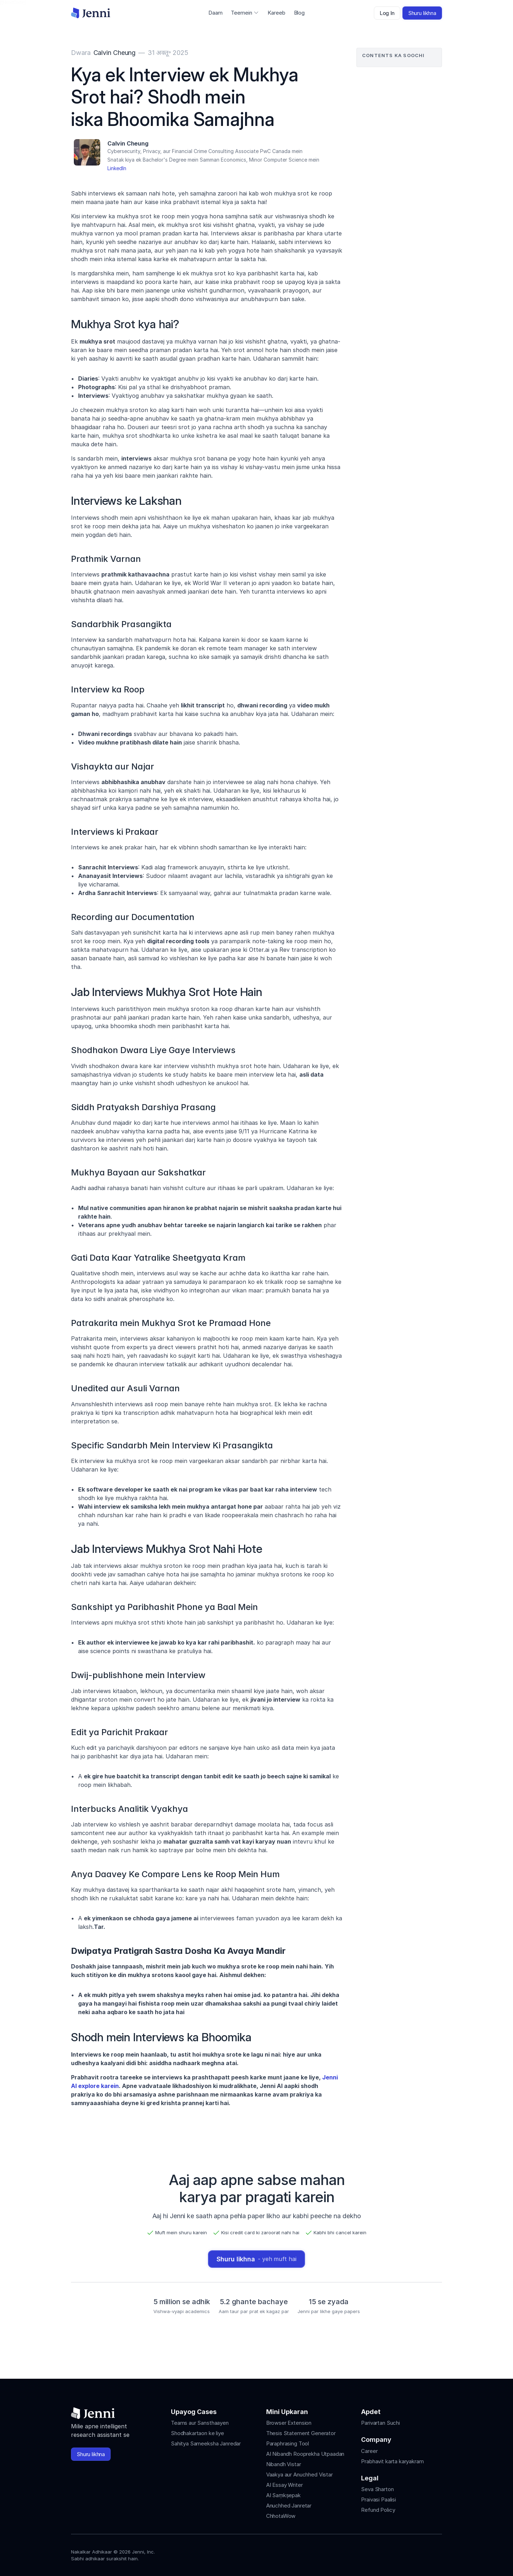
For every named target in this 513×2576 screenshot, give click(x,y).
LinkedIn (116, 168)
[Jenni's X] (425, 2553)
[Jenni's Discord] (437, 2553)
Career (369, 2451)
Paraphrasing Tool (287, 2443)
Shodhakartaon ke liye (197, 2433)
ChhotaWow (281, 2516)
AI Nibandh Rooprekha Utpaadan (305, 2453)
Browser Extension (288, 2422)
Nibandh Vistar (283, 2464)
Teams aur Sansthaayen (200, 2422)
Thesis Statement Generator (301, 2433)
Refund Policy (378, 2509)
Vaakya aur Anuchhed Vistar (299, 2474)
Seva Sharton (377, 2489)
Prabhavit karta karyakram (392, 2461)
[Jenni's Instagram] (386, 2553)
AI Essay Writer (284, 2484)
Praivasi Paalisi (378, 2499)
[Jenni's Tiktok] (412, 2553)
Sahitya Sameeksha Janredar (206, 2443)
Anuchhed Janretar (288, 2505)
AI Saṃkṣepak (283, 2495)
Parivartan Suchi (380, 2422)
